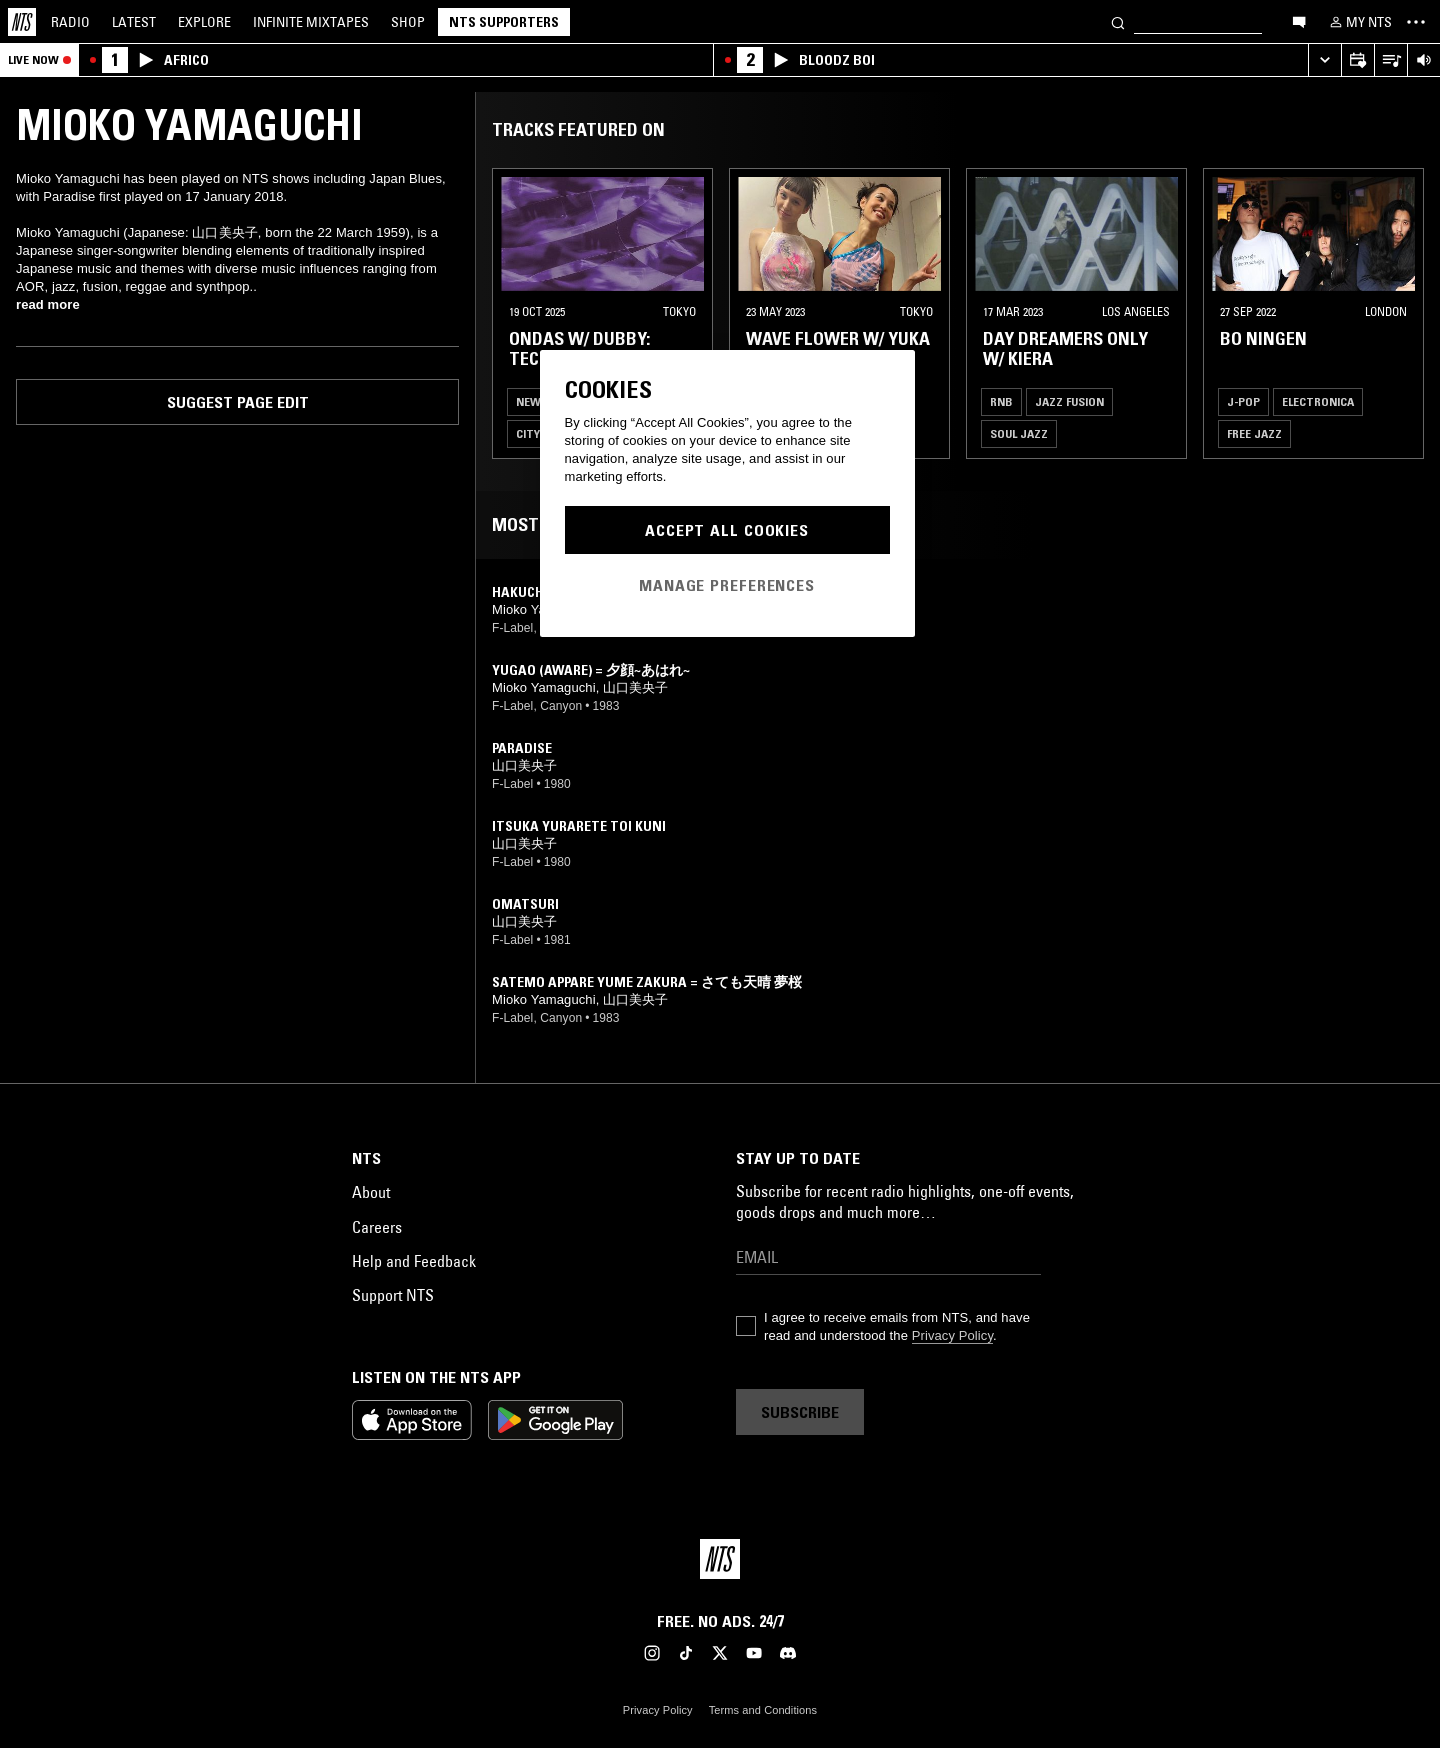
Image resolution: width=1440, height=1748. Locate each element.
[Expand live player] (1324, 60)
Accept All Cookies (727, 530)
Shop (408, 22)
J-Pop (1243, 401)
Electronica (1318, 401)
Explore (204, 22)
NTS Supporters (504, 22)
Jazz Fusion (1069, 401)
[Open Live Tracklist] (1390, 60)
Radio (70, 22)
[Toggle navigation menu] (1416, 22)
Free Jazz (1254, 433)
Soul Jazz (1019, 433)
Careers (377, 1227)
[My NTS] (1359, 22)
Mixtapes (311, 22)
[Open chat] (1299, 21)
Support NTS (393, 1295)
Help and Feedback (414, 1261)
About (371, 1192)
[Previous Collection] (1402, 313)
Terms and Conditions (763, 1710)
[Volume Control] (1423, 60)
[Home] (22, 22)
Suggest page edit (238, 402)
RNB (1001, 401)
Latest (134, 22)
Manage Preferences (727, 585)
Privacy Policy (952, 1335)
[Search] (1118, 21)
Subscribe (800, 1412)
